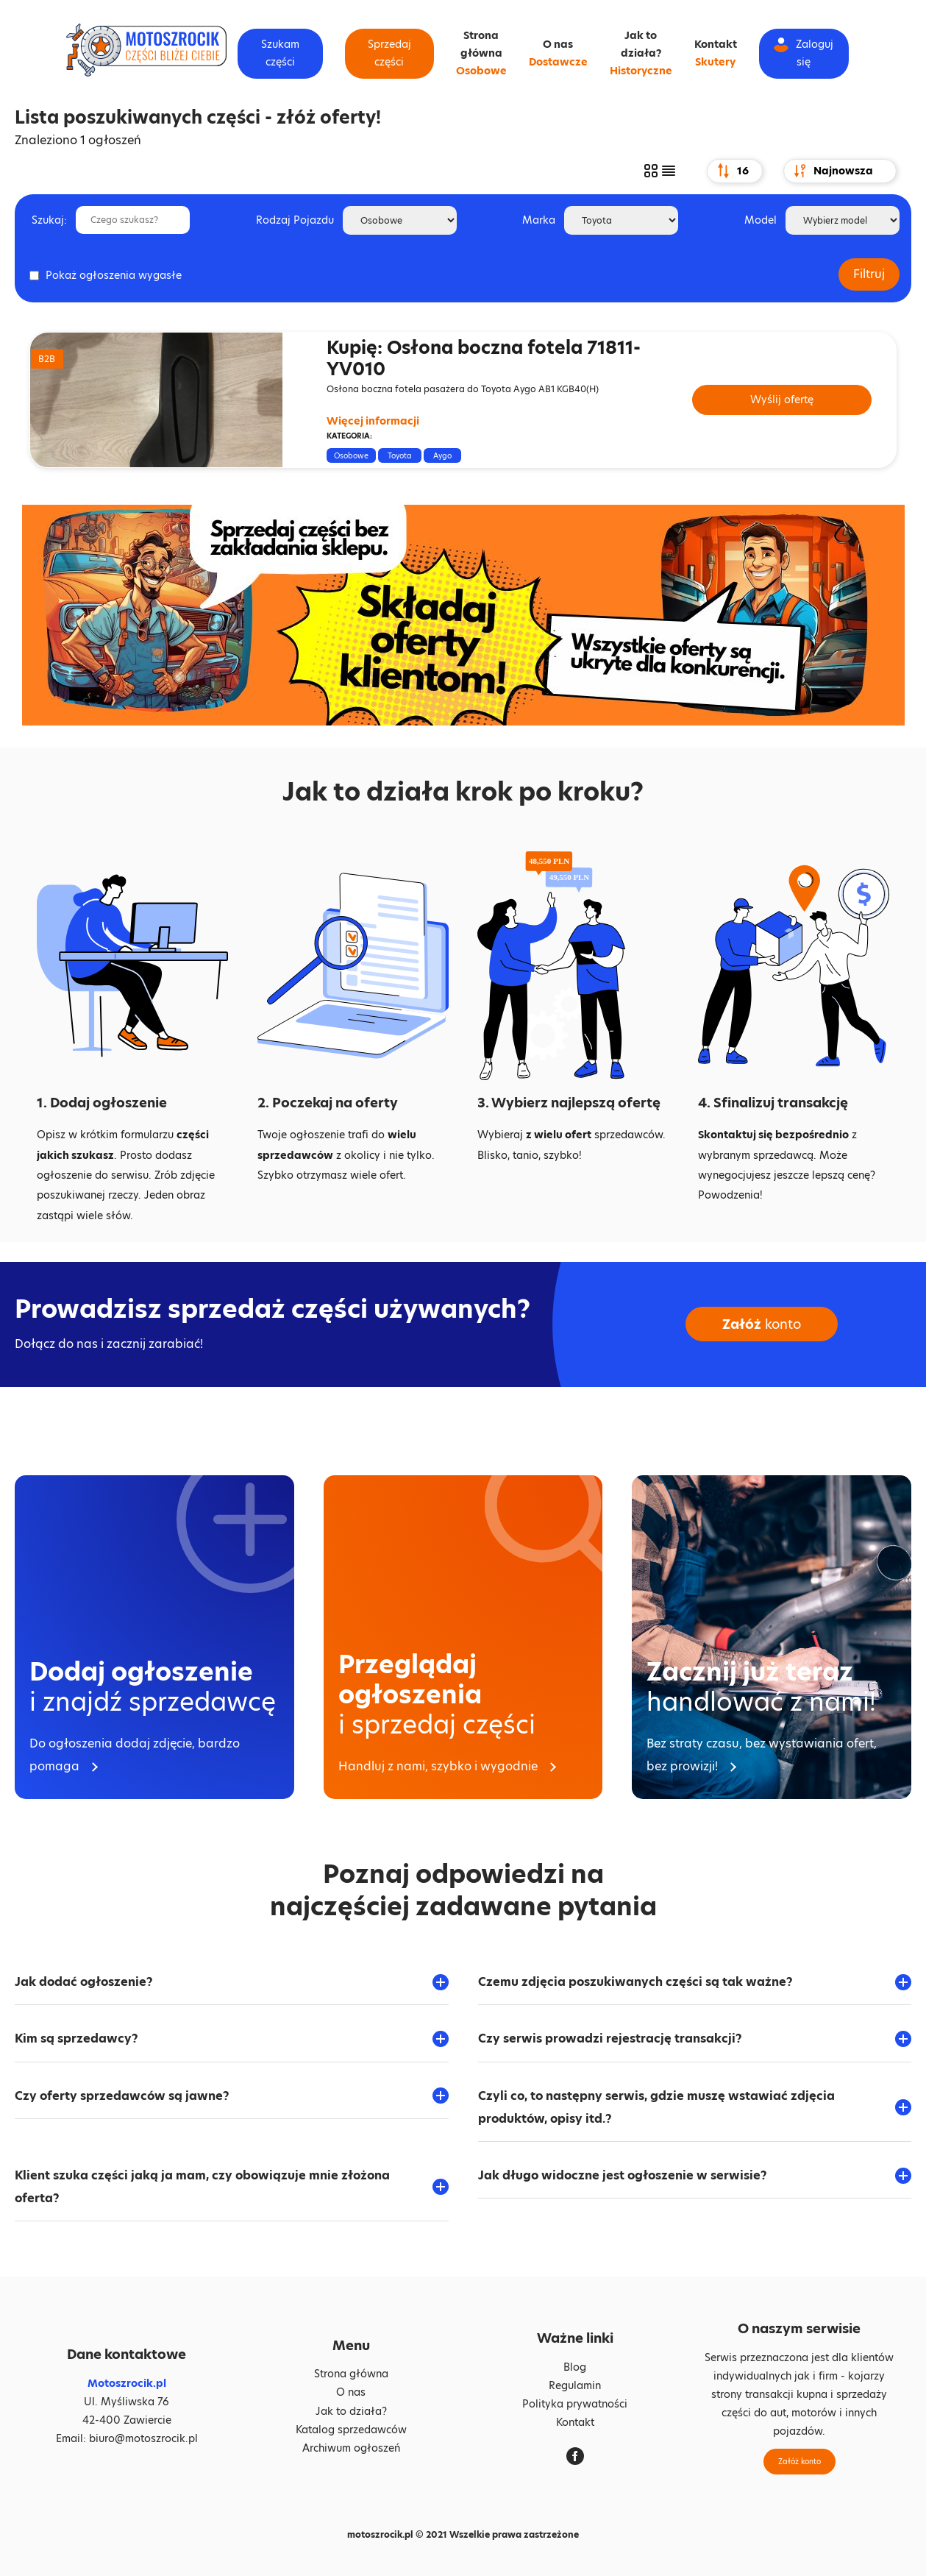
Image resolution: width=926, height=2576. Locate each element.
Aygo (442, 455)
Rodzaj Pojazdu (295, 220)
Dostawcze (558, 61)
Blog (574, 2367)
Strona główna (351, 2373)
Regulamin (575, 2385)
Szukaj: (49, 220)
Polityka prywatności (574, 2403)
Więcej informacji (373, 421)
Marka (538, 220)
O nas (558, 44)
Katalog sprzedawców (351, 2429)
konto (761, 1324)
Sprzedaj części (389, 53)
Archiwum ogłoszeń (351, 2448)
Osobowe (481, 70)
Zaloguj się (803, 53)
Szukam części (280, 53)
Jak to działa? (351, 2411)
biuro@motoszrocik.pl (143, 2438)
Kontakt (715, 44)
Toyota (399, 455)
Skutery (715, 61)
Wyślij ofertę (781, 399)
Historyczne (641, 70)
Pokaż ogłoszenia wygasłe (114, 275)
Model (760, 220)
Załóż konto (799, 2461)
